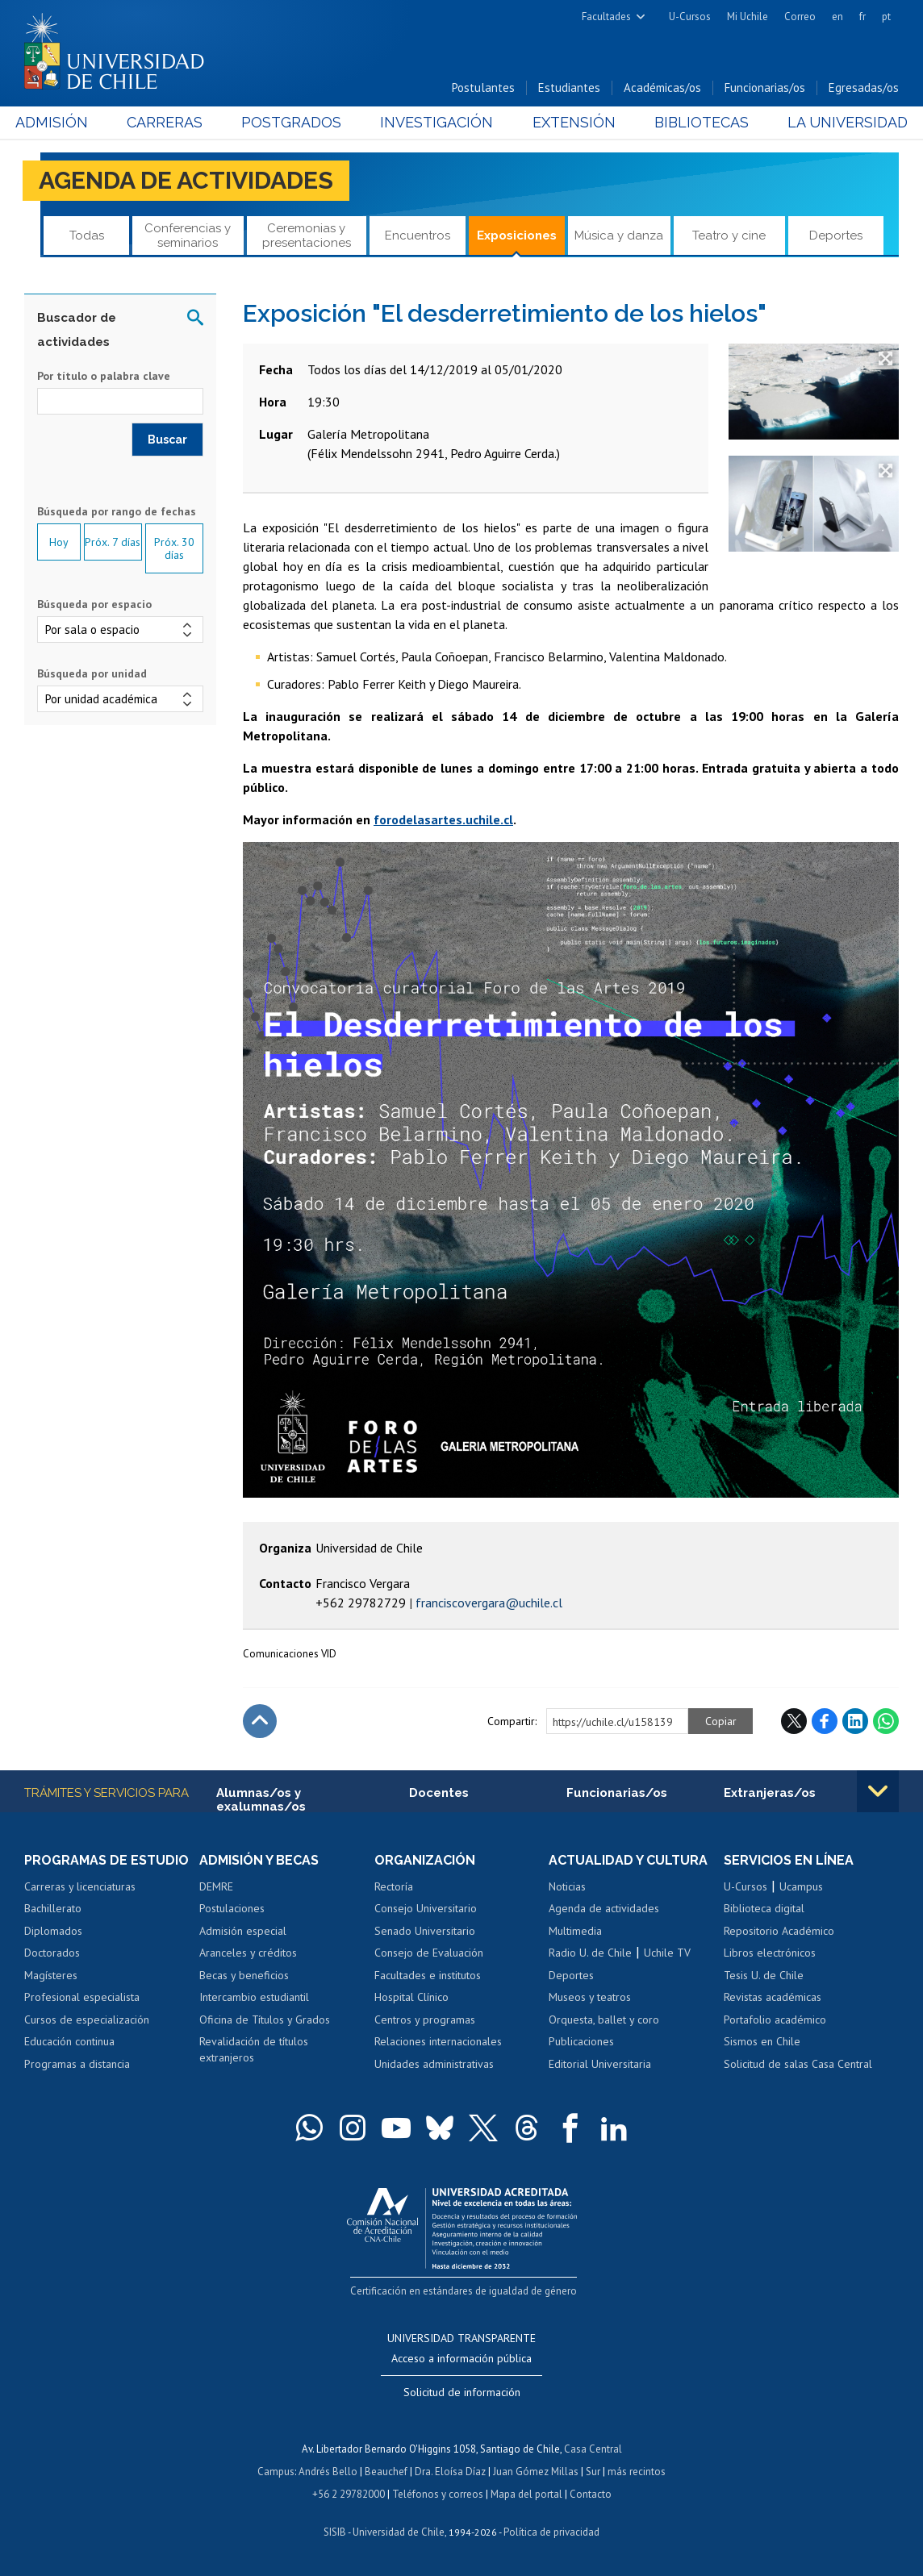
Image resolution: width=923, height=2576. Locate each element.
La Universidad (839, 122)
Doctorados (52, 1952)
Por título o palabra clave (103, 376)
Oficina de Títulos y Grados (264, 2019)
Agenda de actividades (186, 180)
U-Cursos (690, 16)
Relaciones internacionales (438, 2041)
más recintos (637, 2471)
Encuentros (417, 235)
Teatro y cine (729, 235)
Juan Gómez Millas (535, 2471)
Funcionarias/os (765, 87)
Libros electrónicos (770, 1952)
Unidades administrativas (434, 2064)
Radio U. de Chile (590, 1952)
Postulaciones (232, 1908)
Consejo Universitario (425, 1908)
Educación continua (69, 2041)
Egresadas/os (864, 87)
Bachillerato (52, 1908)
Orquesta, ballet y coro (604, 2019)
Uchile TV (667, 1952)
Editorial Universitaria (600, 2064)
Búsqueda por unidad (92, 673)
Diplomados (53, 1931)
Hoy (59, 542)
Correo (800, 16)
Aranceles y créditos (248, 1952)
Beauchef (386, 2471)
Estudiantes (569, 87)
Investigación (437, 122)
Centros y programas (424, 2019)
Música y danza (618, 235)
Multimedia (575, 1931)
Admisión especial (242, 1931)
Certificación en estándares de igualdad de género (463, 2291)
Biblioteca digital (764, 1908)
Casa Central (593, 2449)
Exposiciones (517, 235)
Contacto (591, 2494)
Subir (260, 1721)
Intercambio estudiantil (254, 1997)
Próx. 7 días (112, 542)
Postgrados (294, 122)
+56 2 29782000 (348, 2494)
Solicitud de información (461, 2392)
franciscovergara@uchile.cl (489, 1602)
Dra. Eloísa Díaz (450, 2471)
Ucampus (801, 1886)
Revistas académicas (772, 1997)
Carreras (171, 122)
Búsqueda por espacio (94, 604)
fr (862, 16)
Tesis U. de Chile (764, 1975)
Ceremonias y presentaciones (306, 235)
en (837, 16)
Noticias (567, 1886)
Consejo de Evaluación (428, 1952)
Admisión (60, 122)
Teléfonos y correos (437, 2494)
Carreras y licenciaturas (80, 1886)
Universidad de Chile (399, 2532)
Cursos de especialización (86, 2019)
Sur (593, 2471)
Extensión (570, 122)
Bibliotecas (696, 122)
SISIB (335, 2532)
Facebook (824, 1721)
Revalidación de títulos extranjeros (253, 2049)
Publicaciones (581, 2041)
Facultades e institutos (427, 1975)
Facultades (606, 16)
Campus (275, 2471)
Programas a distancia (77, 2064)
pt (886, 16)
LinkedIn (855, 1721)
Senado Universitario (424, 1931)
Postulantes (483, 87)
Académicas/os (662, 87)
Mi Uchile (747, 16)
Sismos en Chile (762, 2041)
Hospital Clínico (411, 1997)
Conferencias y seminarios (187, 235)
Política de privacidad (551, 2532)
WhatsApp (886, 1721)
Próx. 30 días (174, 548)
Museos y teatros (590, 1997)
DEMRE (216, 1886)
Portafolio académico (775, 2019)
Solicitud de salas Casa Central (798, 2064)
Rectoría (393, 1886)
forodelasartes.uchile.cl (443, 819)
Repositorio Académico (779, 1931)
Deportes (835, 235)
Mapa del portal (526, 2494)
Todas (86, 235)
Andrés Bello (328, 2471)
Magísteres (50, 1975)
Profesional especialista (82, 1997)
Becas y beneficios (244, 1975)
